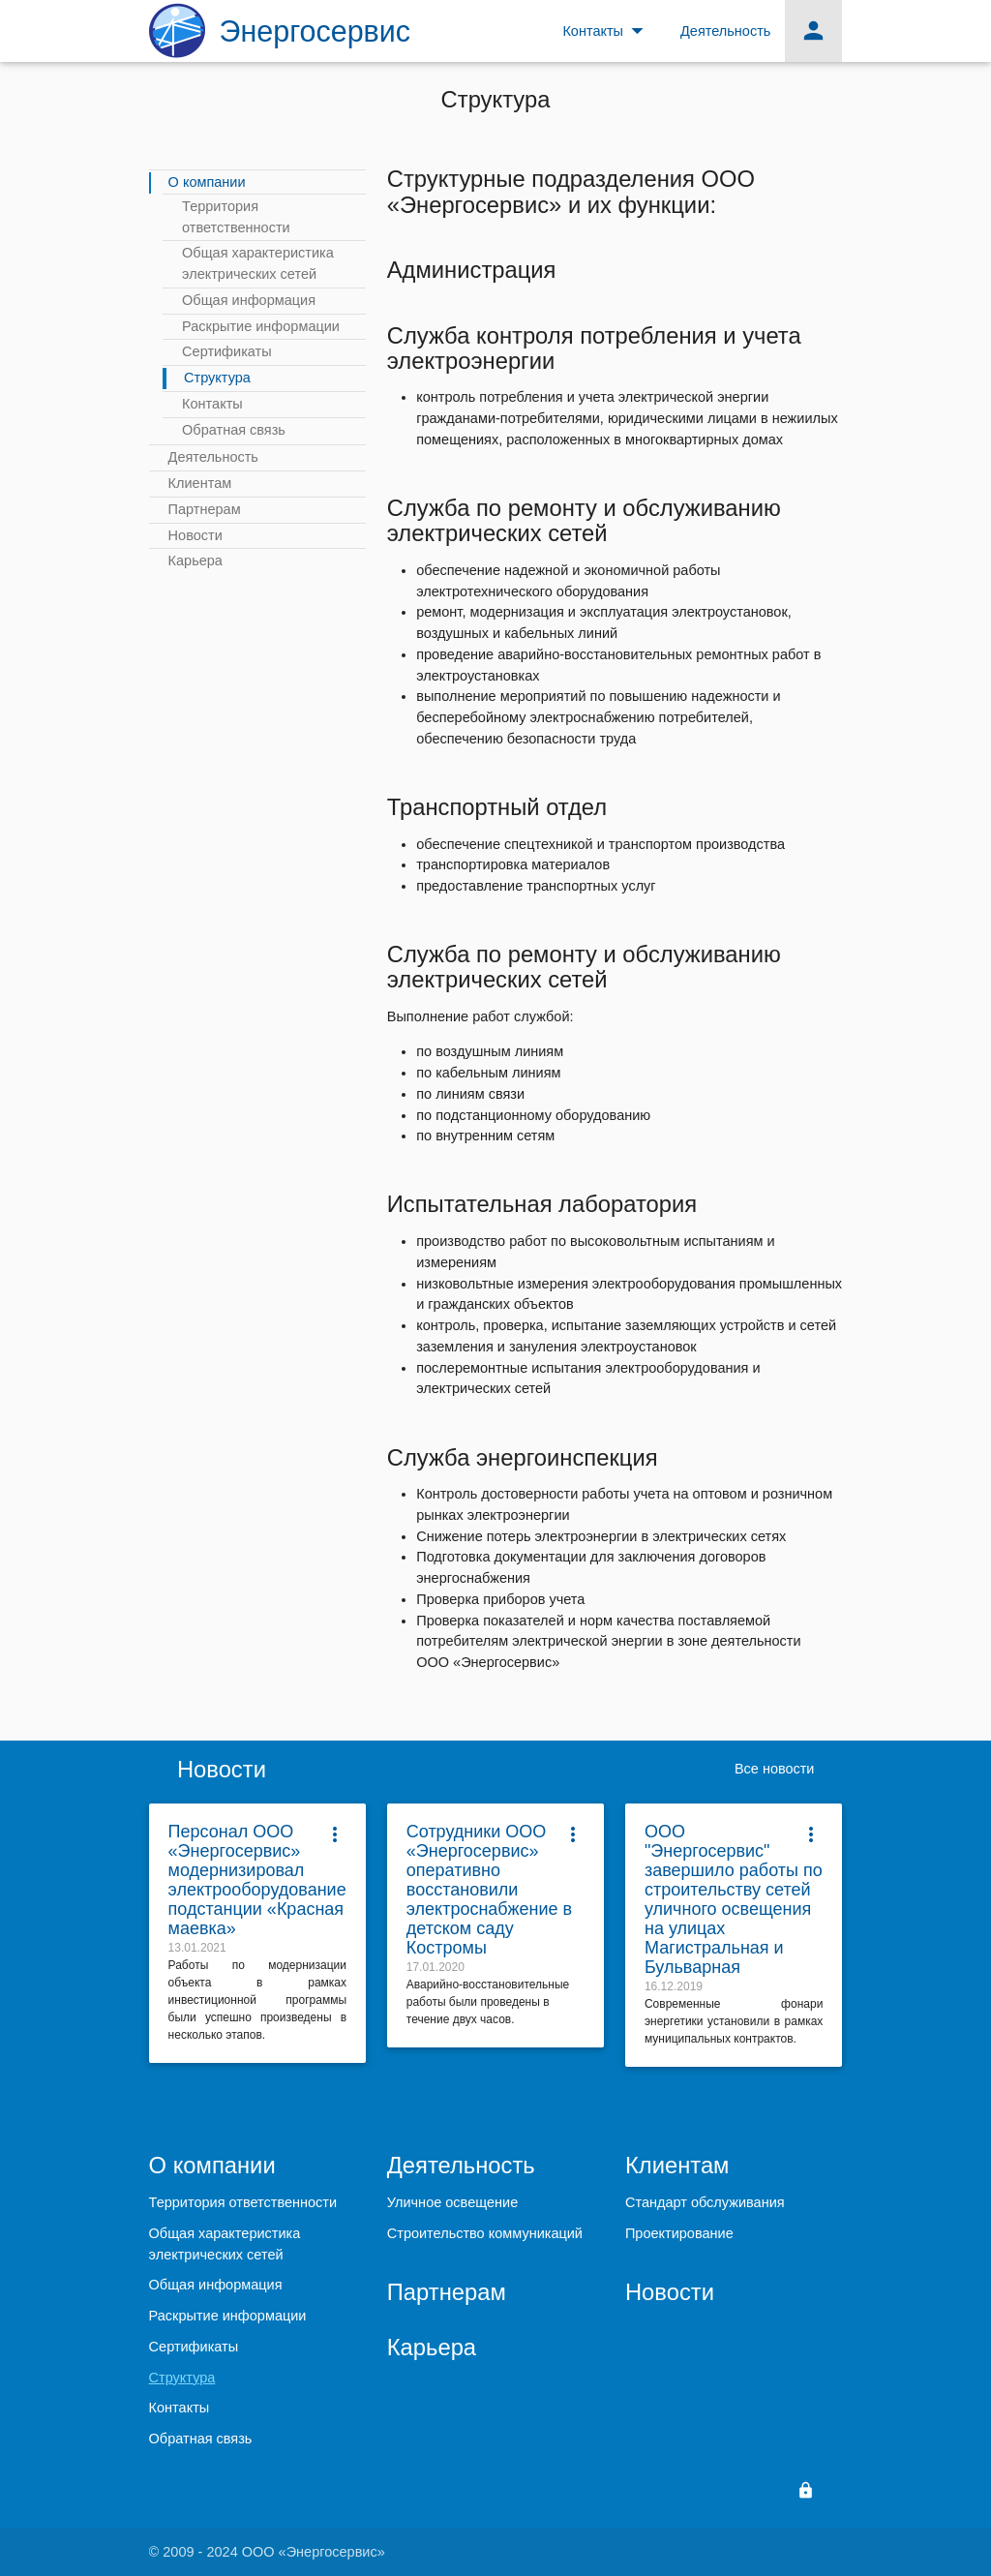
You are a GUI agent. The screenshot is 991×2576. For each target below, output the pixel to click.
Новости (195, 535)
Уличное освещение (452, 2202)
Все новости (775, 1768)
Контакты (212, 403)
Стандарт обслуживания (705, 2202)
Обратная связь (233, 430)
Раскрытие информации (261, 326)
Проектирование (679, 2233)
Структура (217, 377)
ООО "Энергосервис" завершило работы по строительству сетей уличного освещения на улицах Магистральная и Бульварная (734, 1899)
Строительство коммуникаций (485, 2233)
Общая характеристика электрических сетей (258, 263)
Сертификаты (227, 351)
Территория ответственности (236, 216)
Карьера (195, 560)
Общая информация (248, 300)
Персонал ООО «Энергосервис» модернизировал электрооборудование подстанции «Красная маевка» (257, 1880)
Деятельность (213, 457)
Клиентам (200, 483)
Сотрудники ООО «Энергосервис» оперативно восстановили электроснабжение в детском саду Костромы (489, 1889)
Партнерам (204, 509)
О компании (207, 182)
